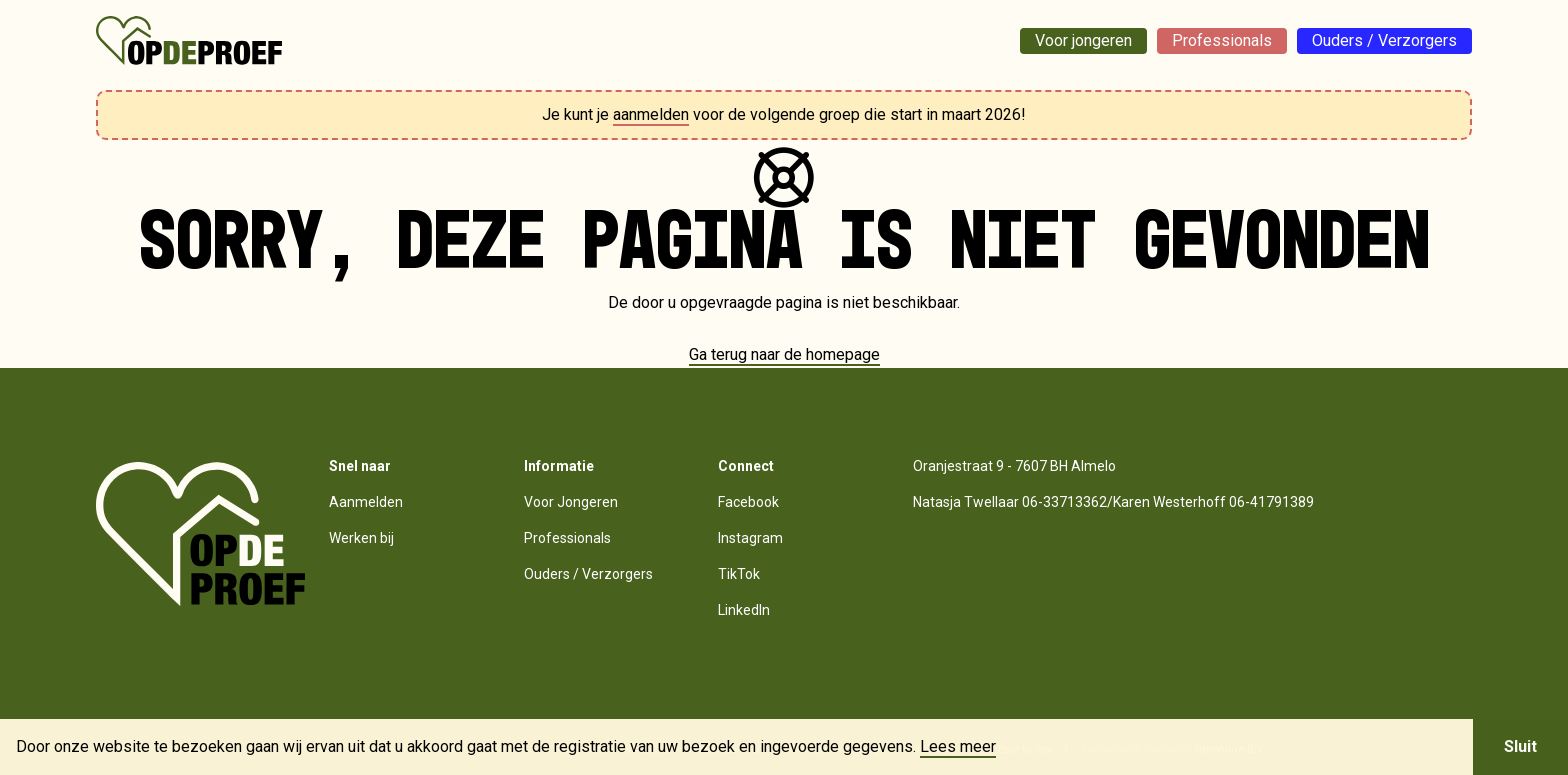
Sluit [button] (1520, 746)
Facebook (748, 502)
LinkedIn (744, 610)
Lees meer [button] (958, 747)
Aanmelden (366, 502)
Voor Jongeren (571, 502)
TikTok (739, 574)
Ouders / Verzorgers (1384, 40)
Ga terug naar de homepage (784, 354)
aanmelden (651, 114)
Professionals (1222, 40)
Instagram (750, 538)
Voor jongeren (1083, 40)
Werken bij (361, 538)
